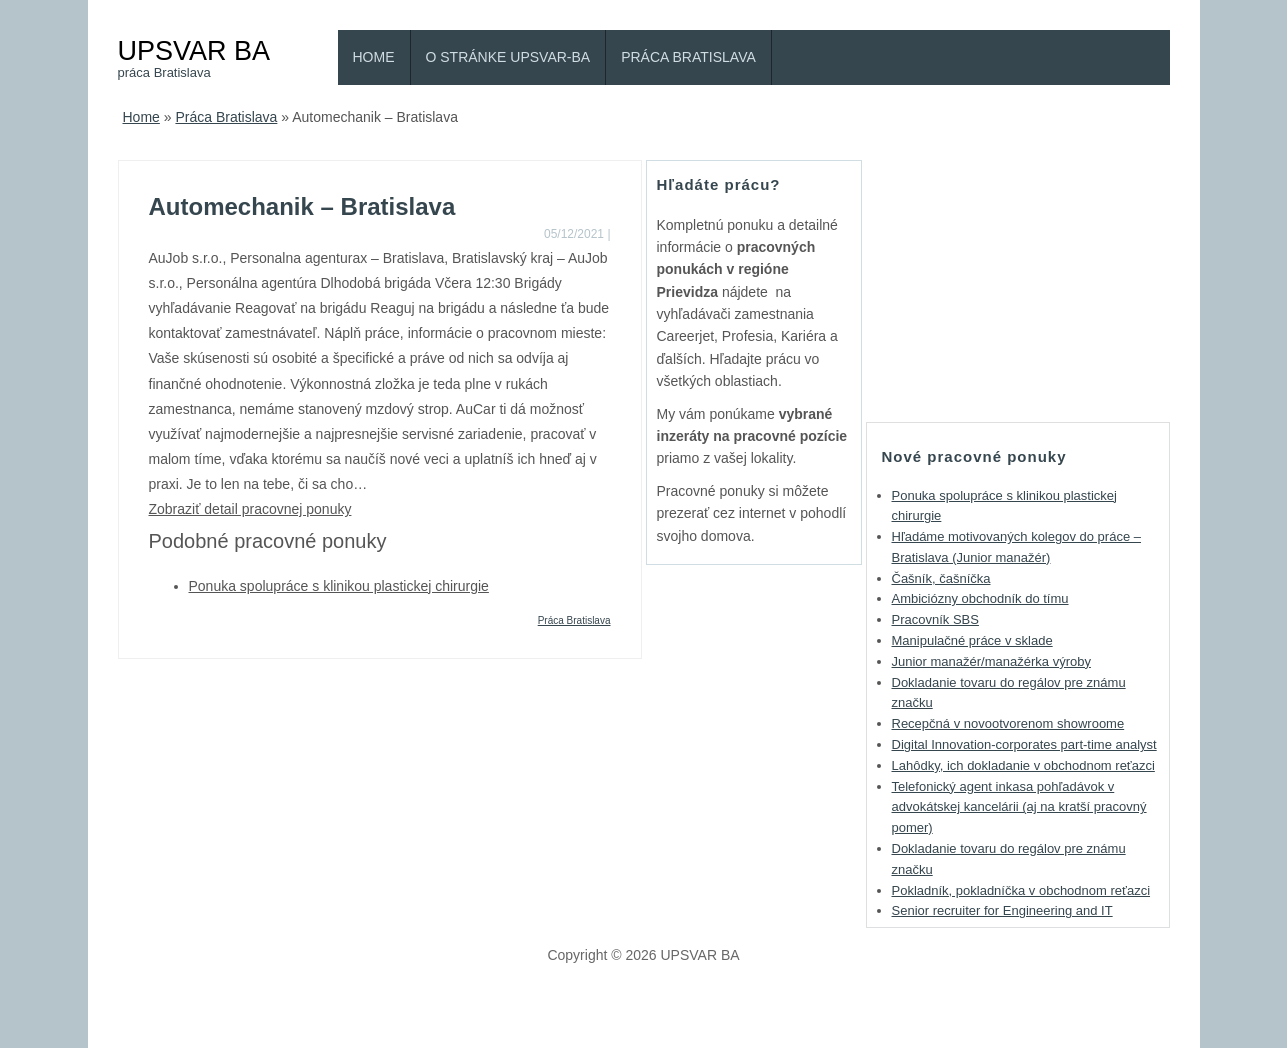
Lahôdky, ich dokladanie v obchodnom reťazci (1023, 765)
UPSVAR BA (194, 50)
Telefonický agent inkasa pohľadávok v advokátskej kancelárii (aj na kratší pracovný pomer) (1019, 807)
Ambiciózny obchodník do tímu (980, 598)
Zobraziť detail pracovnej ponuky (250, 509)
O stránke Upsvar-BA (508, 57)
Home (374, 57)
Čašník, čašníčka (941, 578)
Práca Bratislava (688, 57)
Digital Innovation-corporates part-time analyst (1024, 744)
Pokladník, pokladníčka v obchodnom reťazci (1021, 890)
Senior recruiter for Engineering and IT (1002, 910)
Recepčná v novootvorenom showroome (1008, 723)
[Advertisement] (1018, 285)
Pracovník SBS (935, 619)
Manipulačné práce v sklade (972, 640)
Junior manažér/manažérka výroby (991, 661)
